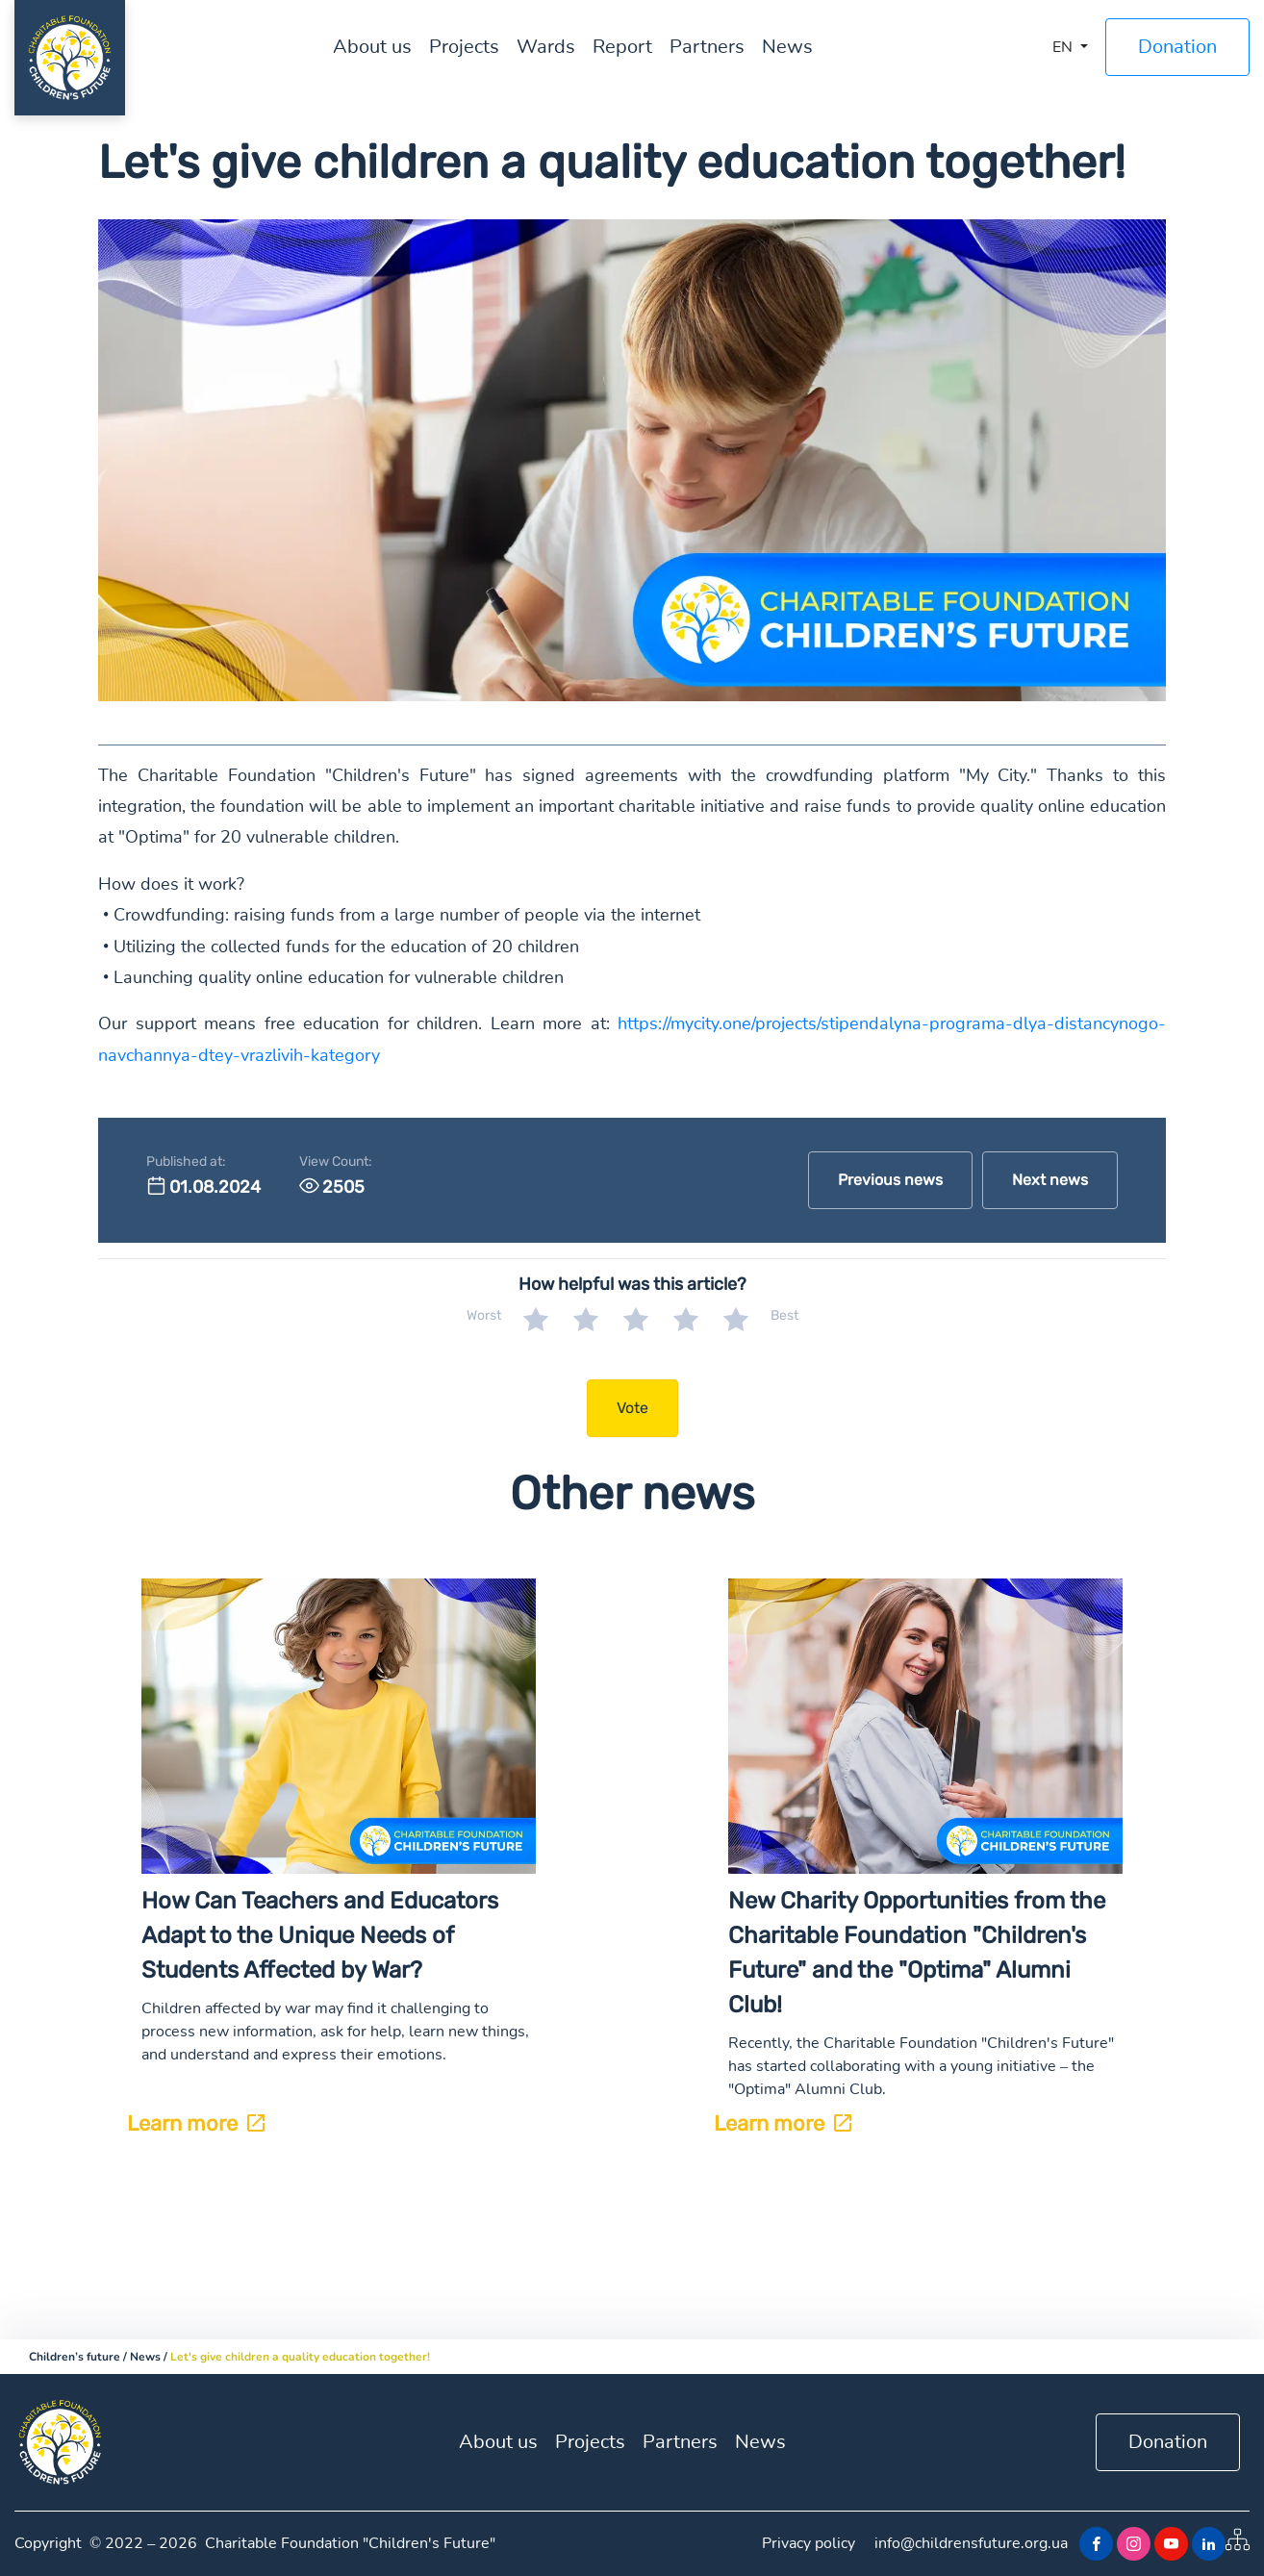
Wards (546, 47)
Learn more (196, 2123)
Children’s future (74, 2356)
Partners (707, 47)
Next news (1050, 1180)
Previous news (890, 1180)
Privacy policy (808, 2543)
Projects (464, 47)
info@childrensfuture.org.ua (971, 2543)
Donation (1177, 47)
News (787, 47)
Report (622, 47)
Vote (632, 1408)
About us (372, 47)
